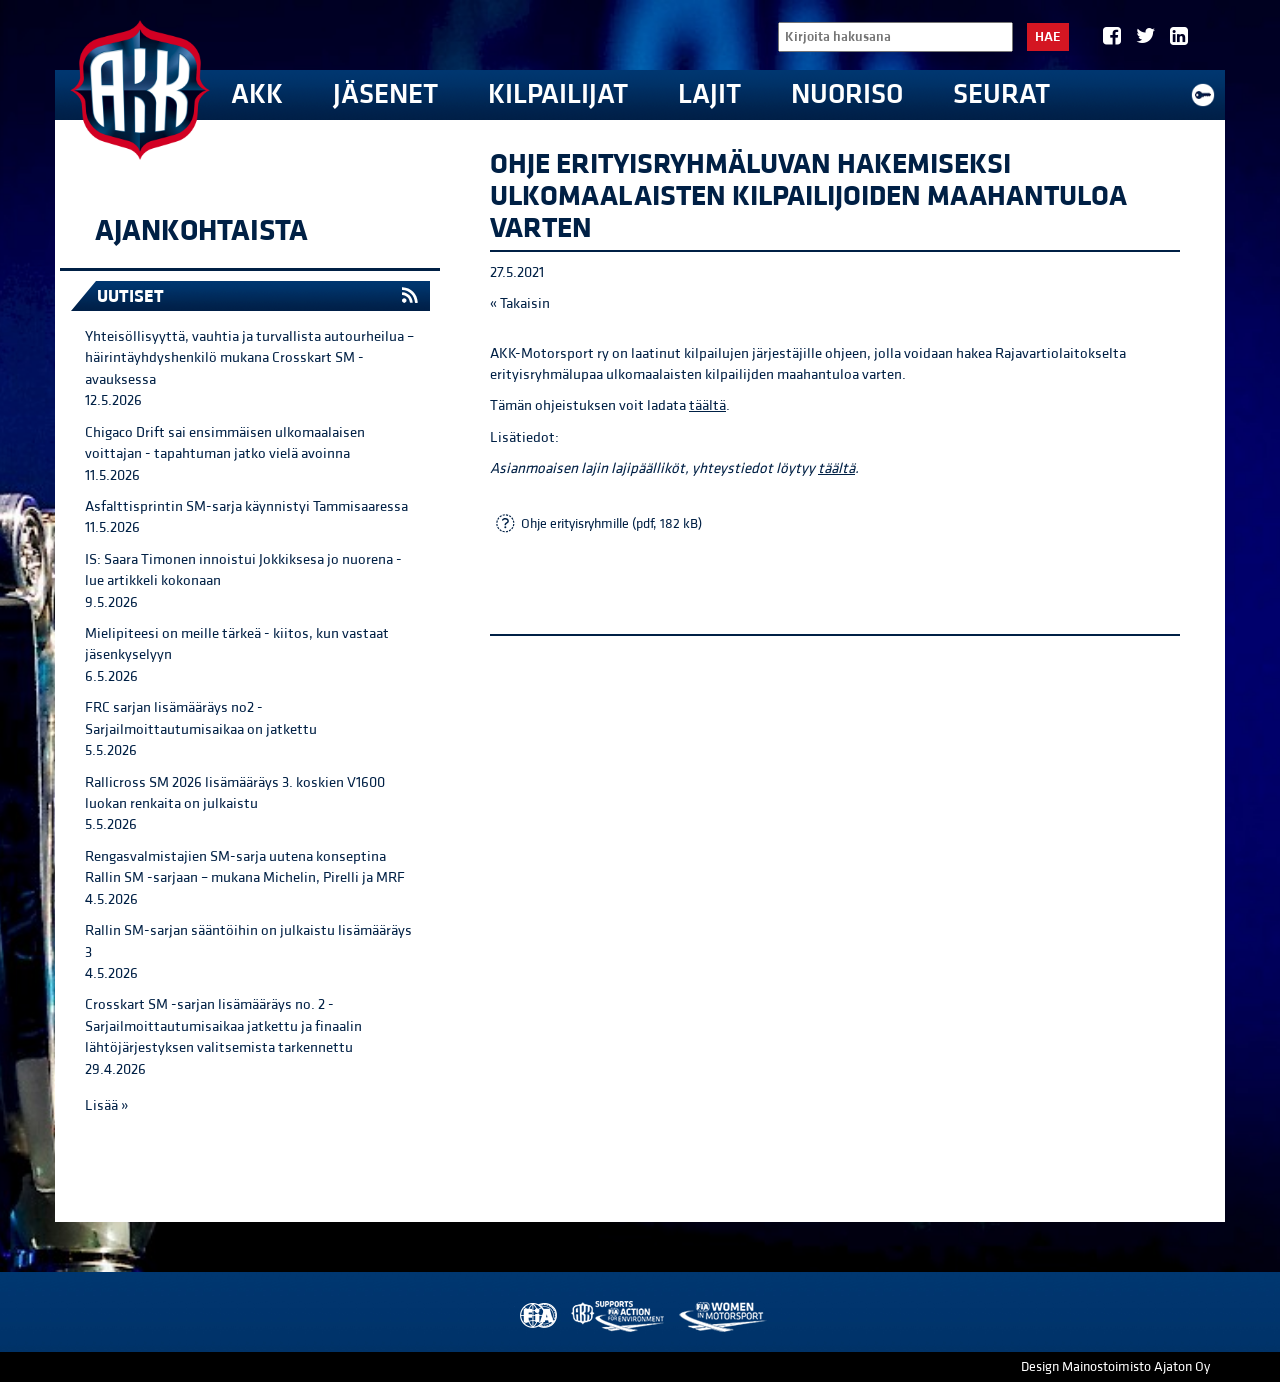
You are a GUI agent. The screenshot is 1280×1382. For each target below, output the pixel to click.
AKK (257, 94)
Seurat (1001, 94)
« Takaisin (520, 303)
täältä (707, 405)
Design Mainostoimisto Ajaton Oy (1115, 1367)
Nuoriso (847, 94)
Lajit (709, 94)
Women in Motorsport (721, 1316)
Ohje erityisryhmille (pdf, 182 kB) (611, 524)
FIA (536, 1316)
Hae (1048, 37)
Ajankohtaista (201, 231)
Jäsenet (385, 94)
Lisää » (106, 1105)
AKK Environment (619, 1316)
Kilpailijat (558, 94)
